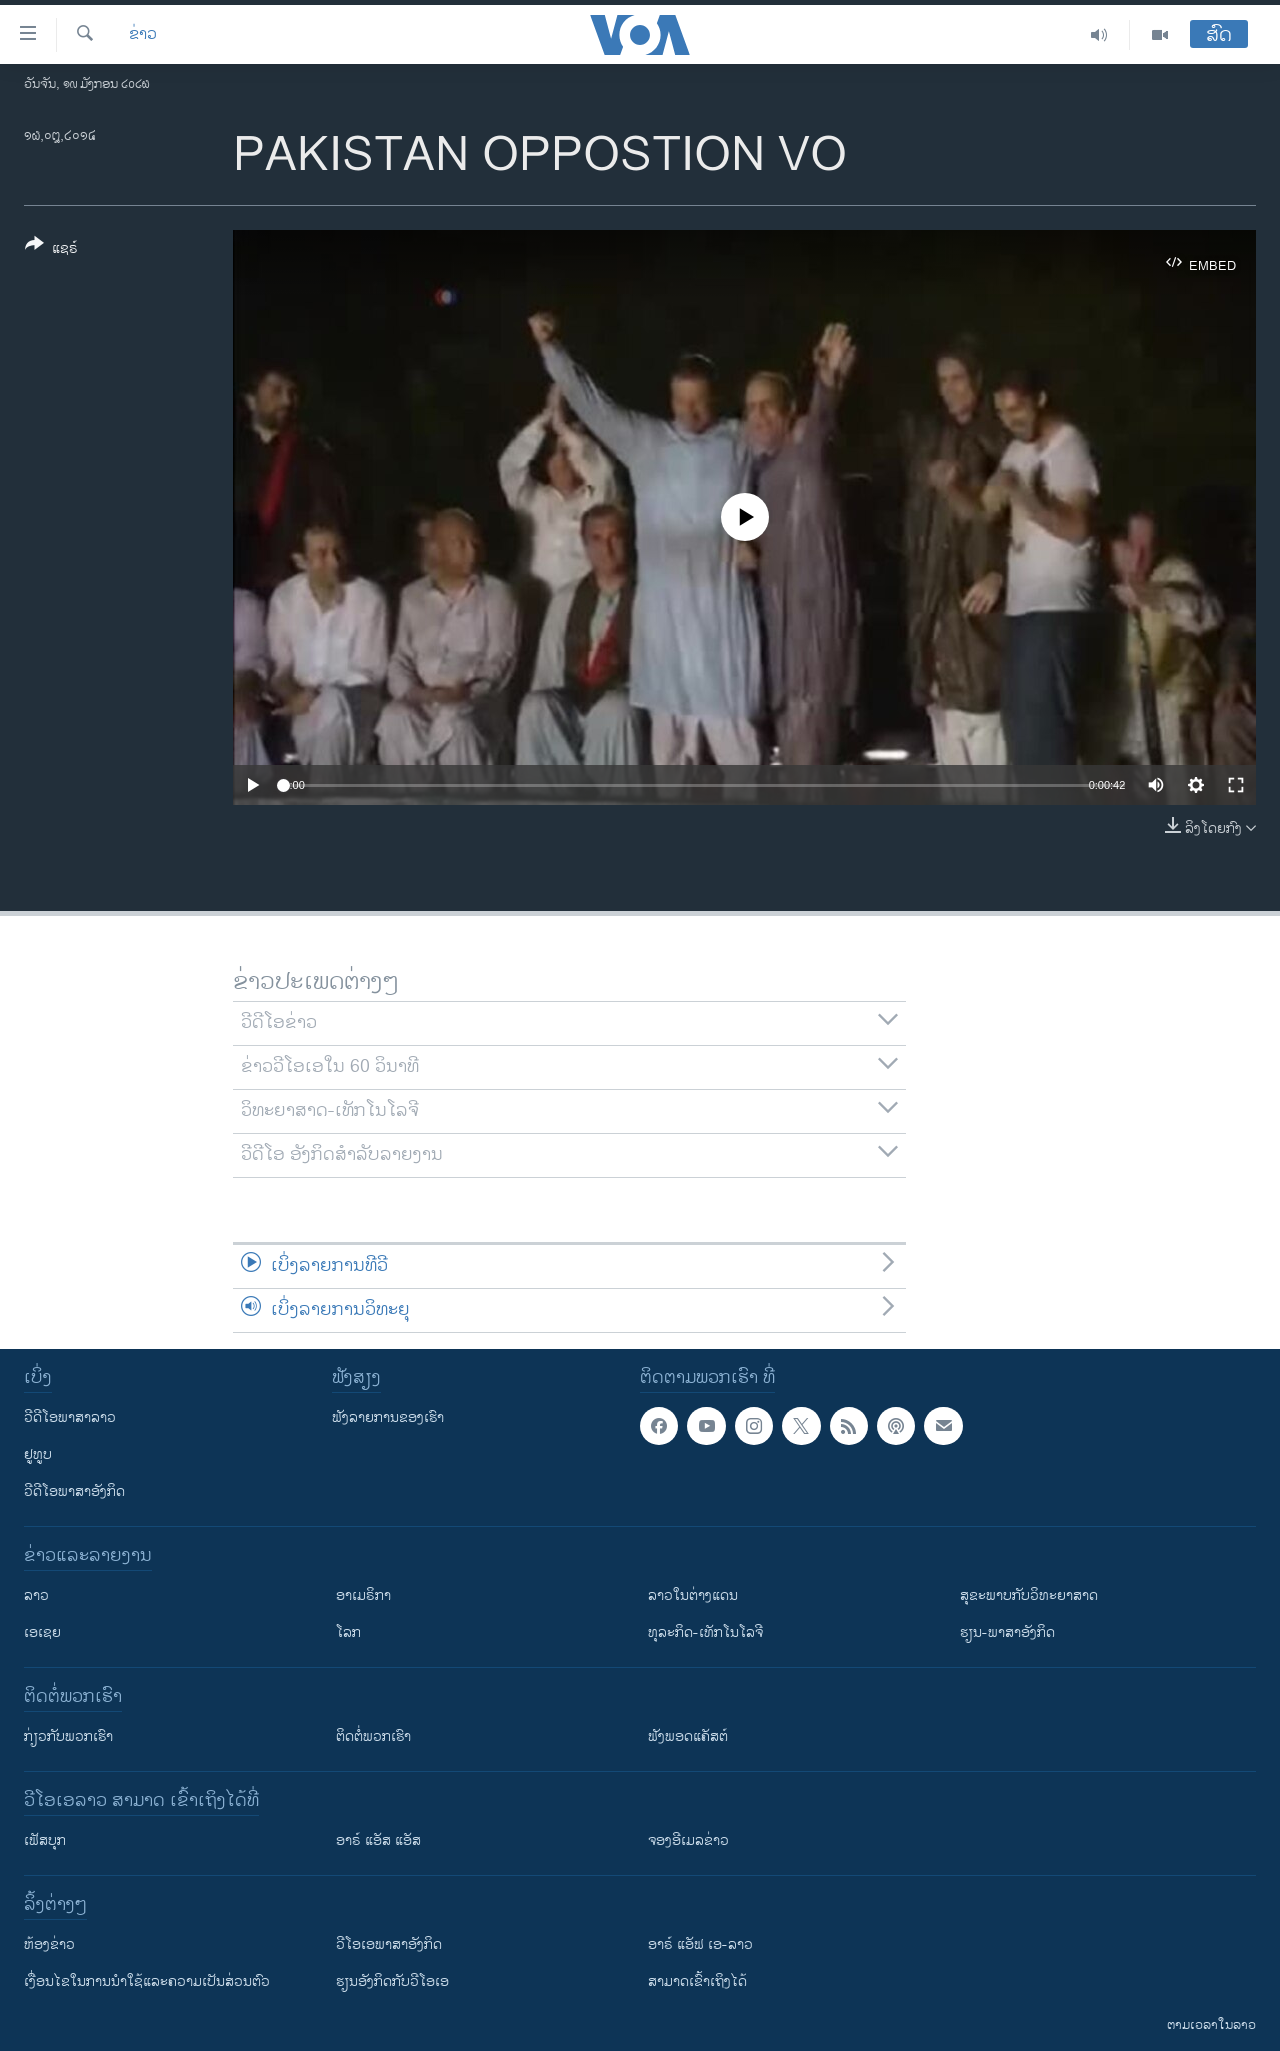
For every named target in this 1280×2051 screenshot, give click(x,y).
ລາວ (36, 1595)
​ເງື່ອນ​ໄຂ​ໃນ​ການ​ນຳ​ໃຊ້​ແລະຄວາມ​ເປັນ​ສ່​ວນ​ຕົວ (147, 1981)
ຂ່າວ (143, 35)
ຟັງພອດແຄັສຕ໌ (688, 1736)
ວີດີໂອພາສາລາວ (70, 1417)
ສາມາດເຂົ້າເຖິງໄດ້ (697, 1981)
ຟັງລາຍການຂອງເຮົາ (388, 1417)
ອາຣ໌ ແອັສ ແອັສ (378, 1840)
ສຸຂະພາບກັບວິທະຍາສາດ (1029, 1595)
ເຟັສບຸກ (45, 1840)
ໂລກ (348, 1632)
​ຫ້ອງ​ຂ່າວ (49, 1944)
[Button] (51, 250)
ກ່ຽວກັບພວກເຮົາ (68, 1736)
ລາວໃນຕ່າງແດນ (693, 1595)
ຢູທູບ (38, 1454)
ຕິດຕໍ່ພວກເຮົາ (373, 1736)
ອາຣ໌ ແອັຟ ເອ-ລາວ (700, 1944)
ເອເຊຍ (42, 1632)
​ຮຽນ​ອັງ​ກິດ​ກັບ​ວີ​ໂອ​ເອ (392, 1981)
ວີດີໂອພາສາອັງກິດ (74, 1491)
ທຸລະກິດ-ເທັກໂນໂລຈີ (705, 1632)
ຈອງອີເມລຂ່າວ (688, 1840)
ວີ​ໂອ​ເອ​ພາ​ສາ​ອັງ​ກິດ (389, 1944)
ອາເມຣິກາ (363, 1595)
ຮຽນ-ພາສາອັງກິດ (1007, 1632)
